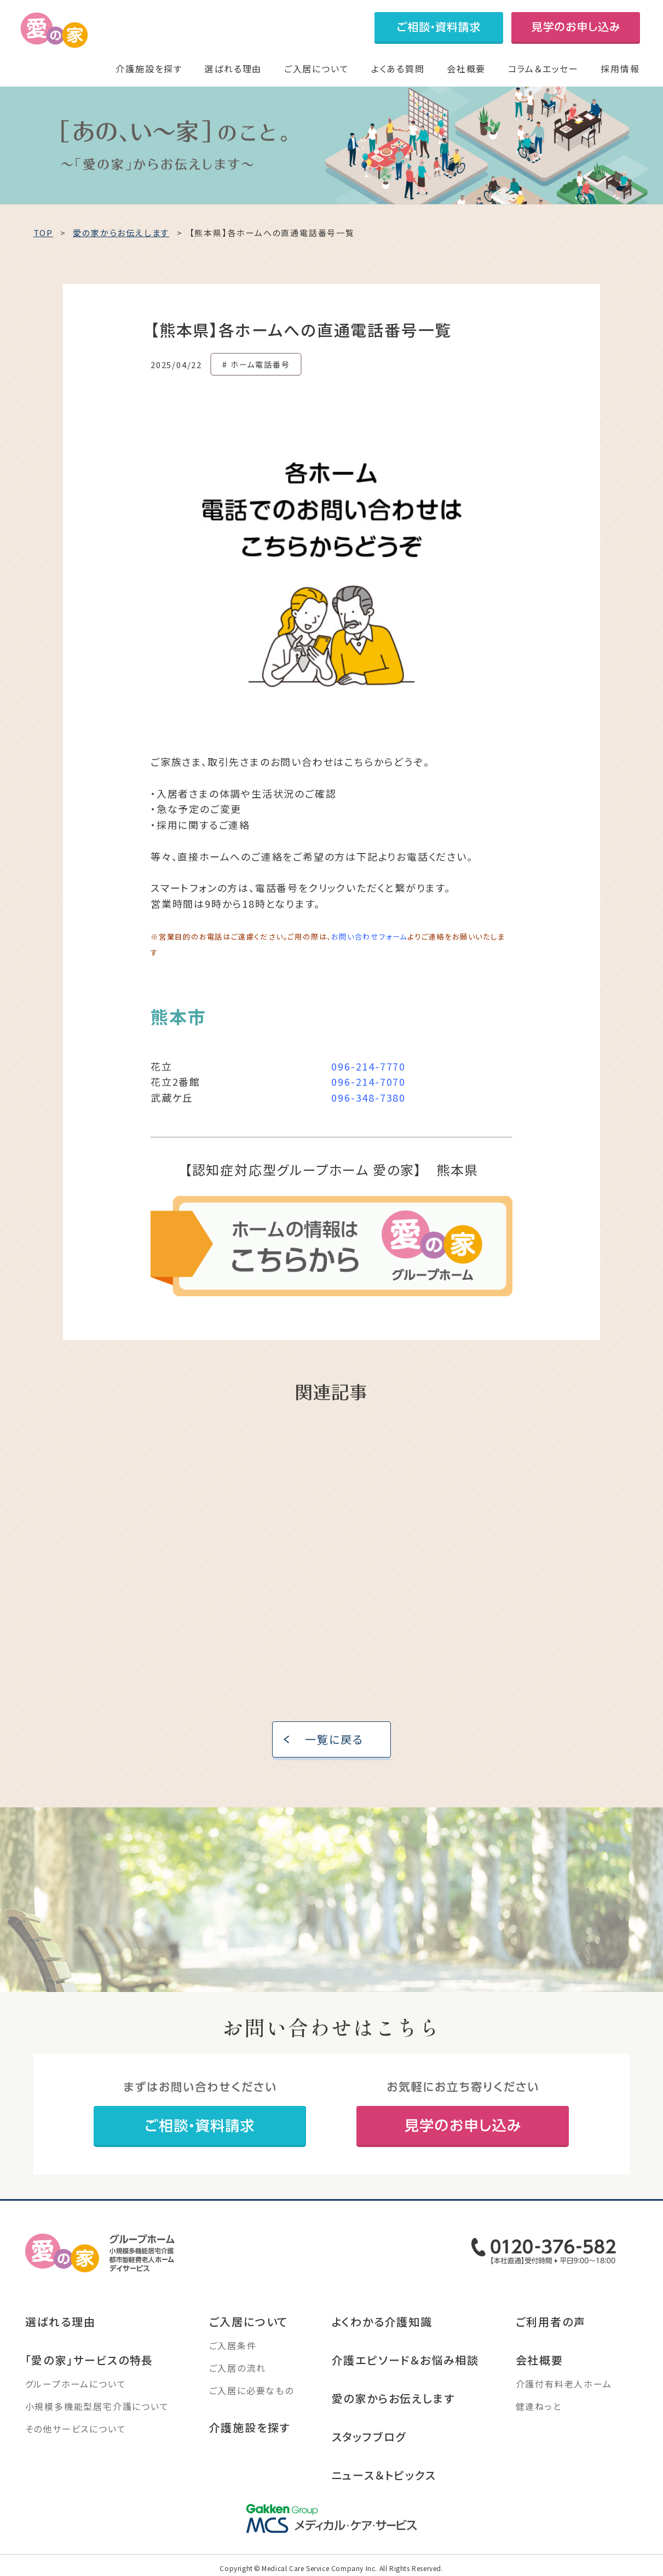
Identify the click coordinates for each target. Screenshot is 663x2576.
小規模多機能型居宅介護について (97, 2408)
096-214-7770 (368, 1068)
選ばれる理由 (233, 68)
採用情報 (620, 68)
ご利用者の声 (551, 2324)
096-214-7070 (368, 1084)
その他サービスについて (75, 2431)
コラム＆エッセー (543, 68)
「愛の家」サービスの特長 (89, 2363)
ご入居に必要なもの (251, 2393)
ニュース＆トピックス (384, 2478)
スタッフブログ (369, 2439)
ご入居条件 (233, 2348)
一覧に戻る (334, 1742)
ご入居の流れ (237, 2370)
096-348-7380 (368, 1100)
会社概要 (466, 68)
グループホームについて (75, 2386)
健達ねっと (539, 2408)
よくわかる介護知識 (382, 2324)
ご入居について (316, 68)
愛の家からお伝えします (393, 2401)
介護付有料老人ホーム (564, 2386)
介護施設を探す (149, 68)
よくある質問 (398, 68)
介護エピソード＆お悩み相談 (405, 2363)
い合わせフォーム (377, 939)
